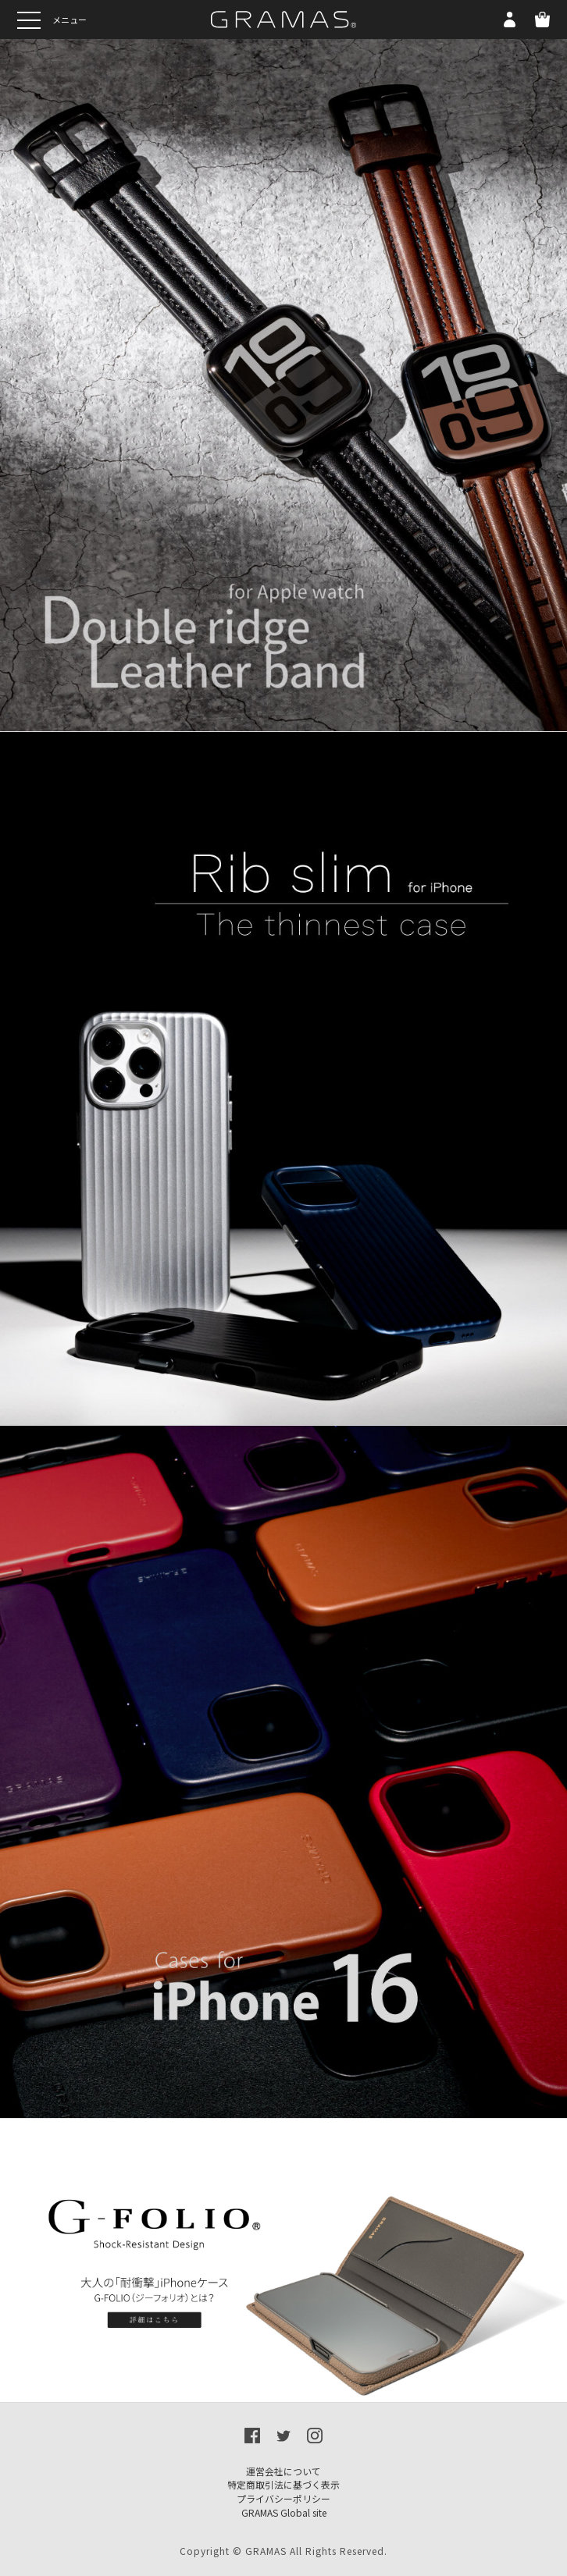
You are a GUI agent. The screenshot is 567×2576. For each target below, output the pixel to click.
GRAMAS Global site (283, 2512)
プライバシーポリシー (283, 2498)
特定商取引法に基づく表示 (283, 2484)
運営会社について (283, 2471)
